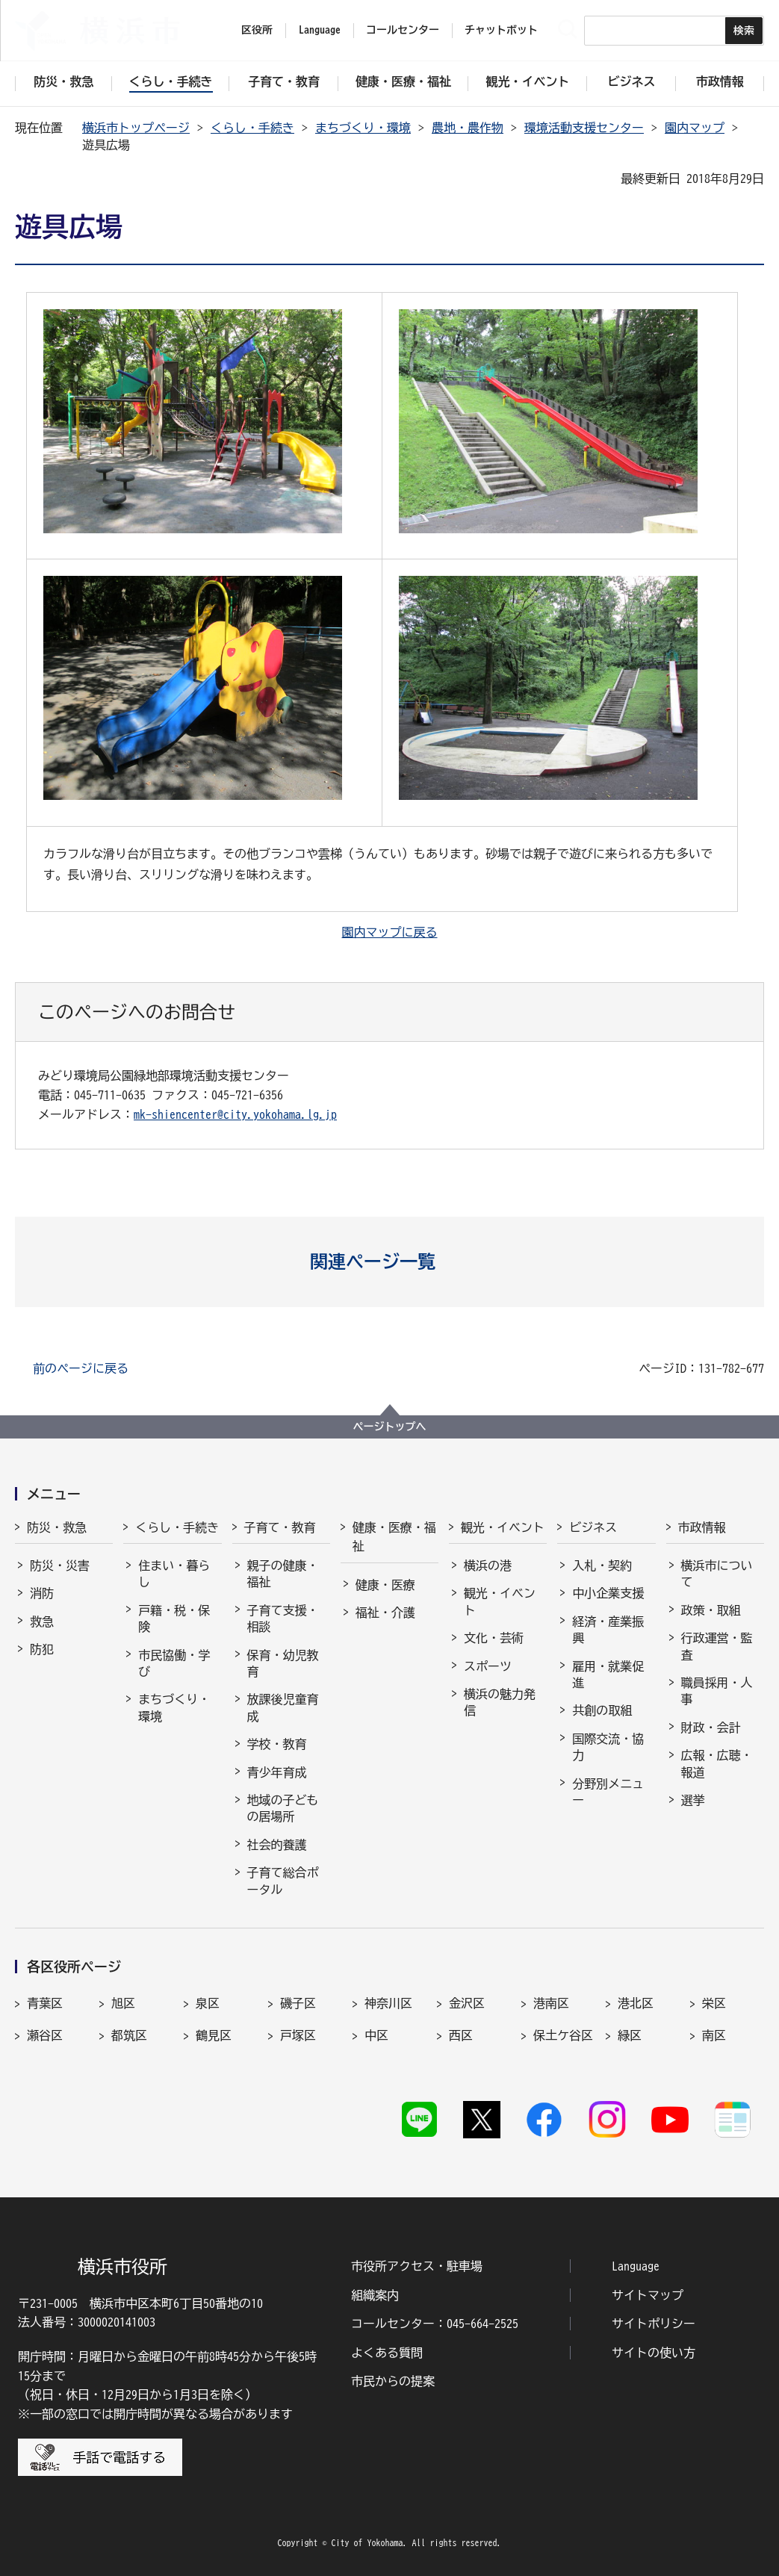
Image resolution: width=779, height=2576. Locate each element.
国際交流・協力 (608, 1747)
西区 (461, 2035)
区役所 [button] (257, 30)
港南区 (551, 2003)
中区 (376, 2035)
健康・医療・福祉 (394, 1537)
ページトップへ (389, 1426)
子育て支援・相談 (283, 1618)
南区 (714, 2035)
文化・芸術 (494, 1638)
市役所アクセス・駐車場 (416, 2266)
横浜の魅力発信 (500, 1702)
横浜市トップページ (136, 128)
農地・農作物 (467, 128)
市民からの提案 (393, 2381)
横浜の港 (488, 1565)
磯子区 (298, 2003)
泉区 (208, 2003)
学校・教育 (277, 1744)
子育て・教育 (280, 1527)
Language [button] (320, 30)
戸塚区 (298, 2035)
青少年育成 (277, 1772)
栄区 (714, 2003)
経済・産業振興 (608, 1630)
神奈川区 (388, 2003)
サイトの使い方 (653, 2353)
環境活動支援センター (584, 128)
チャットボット (501, 30)
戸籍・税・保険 (174, 1618)
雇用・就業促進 (608, 1674)
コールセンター (402, 30)
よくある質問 (387, 2353)
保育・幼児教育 (283, 1663)
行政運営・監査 (717, 1646)
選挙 (693, 1800)
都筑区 (129, 2035)
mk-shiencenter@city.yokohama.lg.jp (235, 1114)
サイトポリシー (653, 2324)
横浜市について (717, 1573)
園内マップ (694, 128)
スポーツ (488, 1666)
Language (635, 2266)
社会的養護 (277, 1845)
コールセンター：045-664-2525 (434, 2324)
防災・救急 (57, 1527)
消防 (42, 1593)
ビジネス (593, 1527)
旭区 (123, 2003)
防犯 (42, 1649)
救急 (42, 1621)
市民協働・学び (174, 1663)
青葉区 (45, 2003)
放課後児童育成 (283, 1707)
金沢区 (467, 2003)
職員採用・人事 (717, 1691)
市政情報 (702, 1527)
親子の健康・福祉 (283, 1573)
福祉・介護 (385, 1612)
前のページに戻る (80, 1368)
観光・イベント (502, 1527)
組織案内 (375, 2295)
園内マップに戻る (390, 932)
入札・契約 (602, 1565)
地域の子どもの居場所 (283, 1808)
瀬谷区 (45, 2035)
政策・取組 (711, 1610)
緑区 (630, 2035)
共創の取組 (602, 1710)
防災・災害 (60, 1565)
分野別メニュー (608, 1792)
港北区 (636, 2003)
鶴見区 (214, 2035)
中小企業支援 (608, 1593)
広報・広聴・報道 (717, 1763)
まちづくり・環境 (363, 128)
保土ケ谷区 (563, 2035)
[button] (389, 1261)
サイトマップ (647, 2295)
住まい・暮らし (174, 1573)
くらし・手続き (252, 128)
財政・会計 (711, 1728)
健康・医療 (385, 1585)
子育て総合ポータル (283, 1880)
